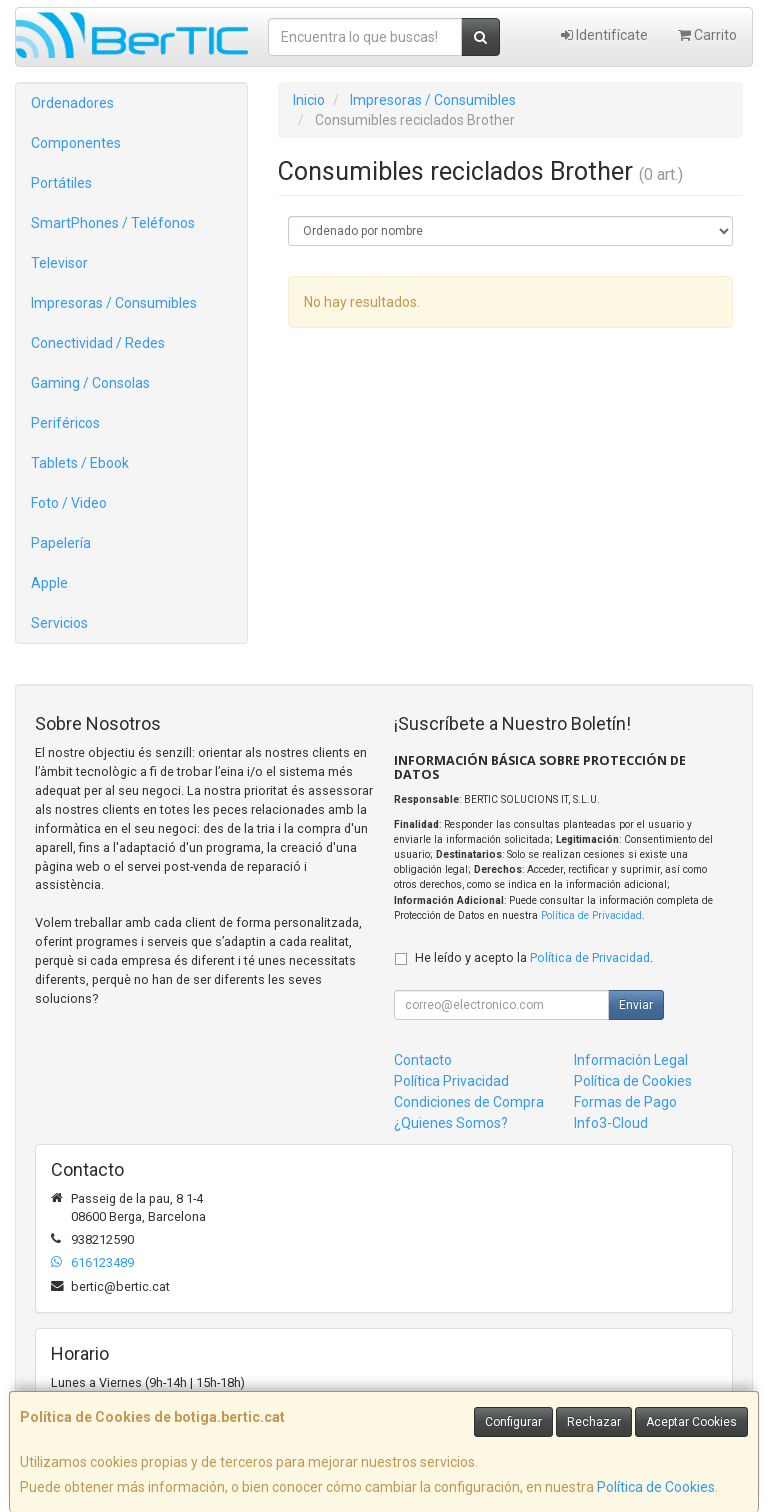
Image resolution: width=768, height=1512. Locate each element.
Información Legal (631, 1060)
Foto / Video (69, 503)
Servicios (59, 623)
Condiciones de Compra (469, 1102)
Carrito (707, 35)
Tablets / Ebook (80, 463)
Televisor (59, 263)
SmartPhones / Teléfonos (113, 223)
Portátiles (61, 183)
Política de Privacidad (591, 915)
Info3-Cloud (611, 1123)
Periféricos (65, 423)
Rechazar (594, 1422)
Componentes (76, 143)
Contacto (423, 1060)
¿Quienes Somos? (451, 1123)
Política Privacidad (451, 1081)
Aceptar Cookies (691, 1422)
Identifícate (604, 35)
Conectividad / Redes (98, 343)
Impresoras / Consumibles (114, 303)
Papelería (61, 543)
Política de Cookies (656, 1487)
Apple (49, 583)
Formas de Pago (625, 1102)
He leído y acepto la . (534, 957)
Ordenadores (72, 103)
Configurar (513, 1422)
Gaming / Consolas (90, 383)
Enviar (636, 1005)
